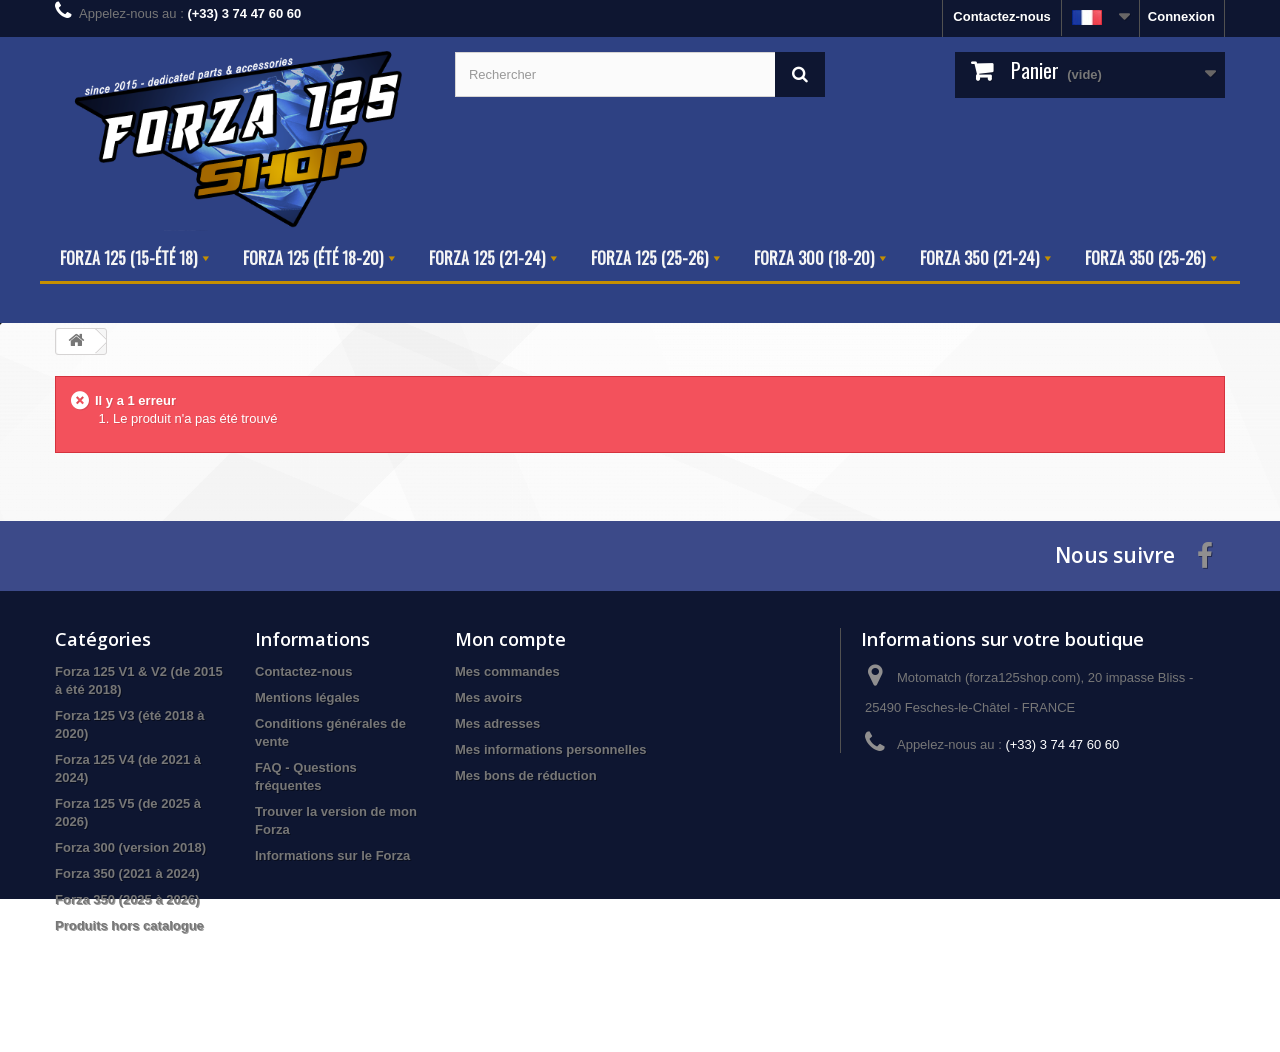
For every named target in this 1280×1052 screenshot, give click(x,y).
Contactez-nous (1002, 16)
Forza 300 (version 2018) (130, 847)
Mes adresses (497, 723)
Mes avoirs (488, 697)
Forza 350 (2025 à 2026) (127, 899)
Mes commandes (507, 671)
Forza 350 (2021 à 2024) (127, 873)
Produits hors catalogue (129, 925)
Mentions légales (307, 697)
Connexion (1181, 16)
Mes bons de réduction (526, 775)
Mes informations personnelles (550, 749)
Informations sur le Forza (332, 855)
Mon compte (510, 639)
